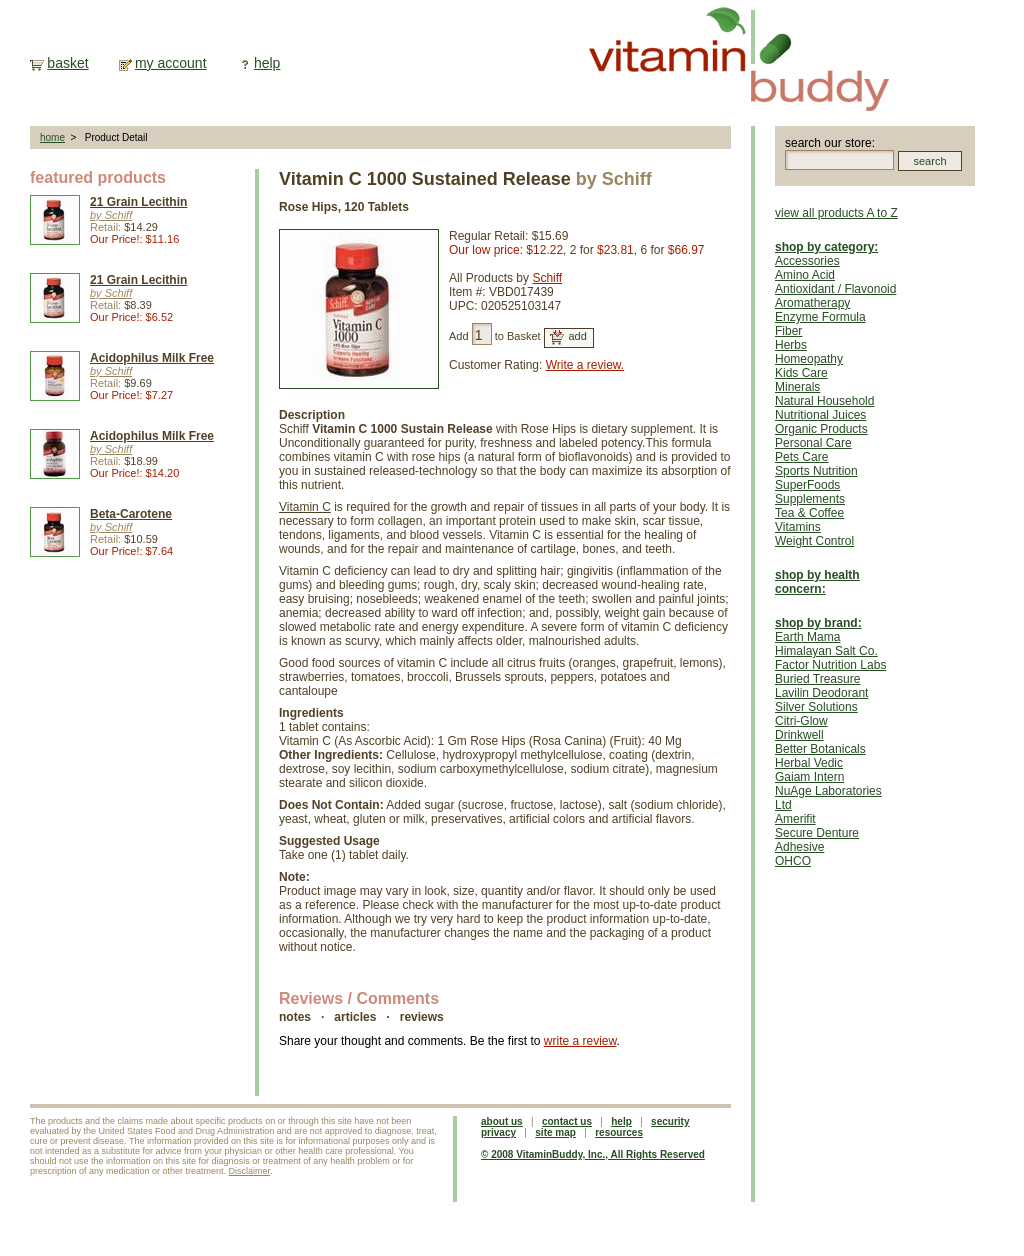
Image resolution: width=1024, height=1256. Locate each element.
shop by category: (826, 247)
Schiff (547, 278)
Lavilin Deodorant (821, 693)
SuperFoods (807, 485)
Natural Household (824, 401)
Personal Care (813, 443)
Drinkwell (799, 735)
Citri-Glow (801, 721)
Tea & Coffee (809, 513)
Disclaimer (250, 1171)
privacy (498, 1132)
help (267, 63)
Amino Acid (805, 275)
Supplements (810, 499)
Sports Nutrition (816, 471)
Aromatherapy (812, 303)
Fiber (788, 331)
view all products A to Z (836, 213)
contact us (567, 1121)
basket (67, 63)
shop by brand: (818, 623)
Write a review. (585, 365)
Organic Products (821, 429)
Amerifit (795, 819)
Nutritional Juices (820, 415)
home (52, 137)
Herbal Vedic (809, 763)
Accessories (807, 261)
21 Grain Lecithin (138, 202)
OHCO (793, 861)
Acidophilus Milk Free (152, 358)
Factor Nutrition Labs (830, 665)
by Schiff (111, 215)
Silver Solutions (816, 707)
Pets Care (801, 457)
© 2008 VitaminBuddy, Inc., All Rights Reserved (593, 1154)
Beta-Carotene (131, 514)
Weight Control (814, 541)
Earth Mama (807, 637)
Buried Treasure (817, 679)
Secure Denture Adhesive (817, 840)
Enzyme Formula (820, 317)
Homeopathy (809, 359)
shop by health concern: (817, 582)
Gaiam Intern (809, 777)
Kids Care (801, 373)
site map (555, 1132)
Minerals (797, 387)
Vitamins (798, 527)
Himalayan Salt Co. (826, 651)
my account (171, 63)
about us (502, 1121)
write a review (580, 1041)
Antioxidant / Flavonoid (835, 289)
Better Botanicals (820, 749)
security (670, 1121)
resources (619, 1132)
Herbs (791, 345)
